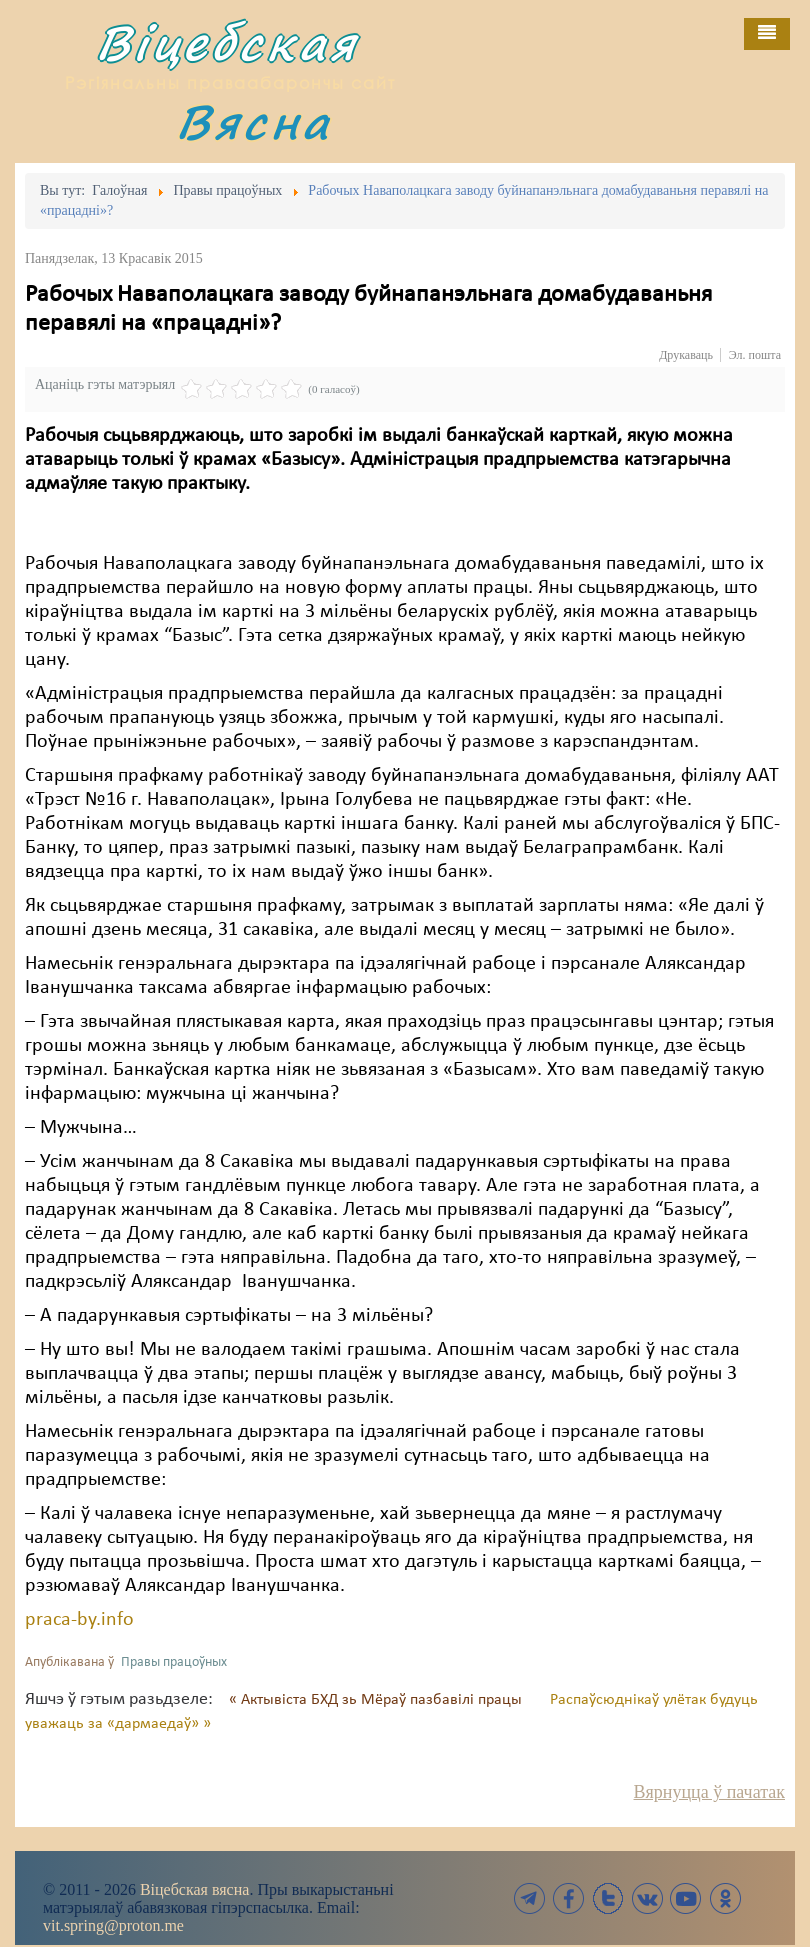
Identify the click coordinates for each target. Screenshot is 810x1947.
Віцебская (227, 42)
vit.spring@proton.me (113, 1925)
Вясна (254, 121)
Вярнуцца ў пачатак (709, 1792)
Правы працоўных (174, 1662)
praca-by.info (79, 1620)
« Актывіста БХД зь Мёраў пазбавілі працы (377, 1700)
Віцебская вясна (194, 1889)
